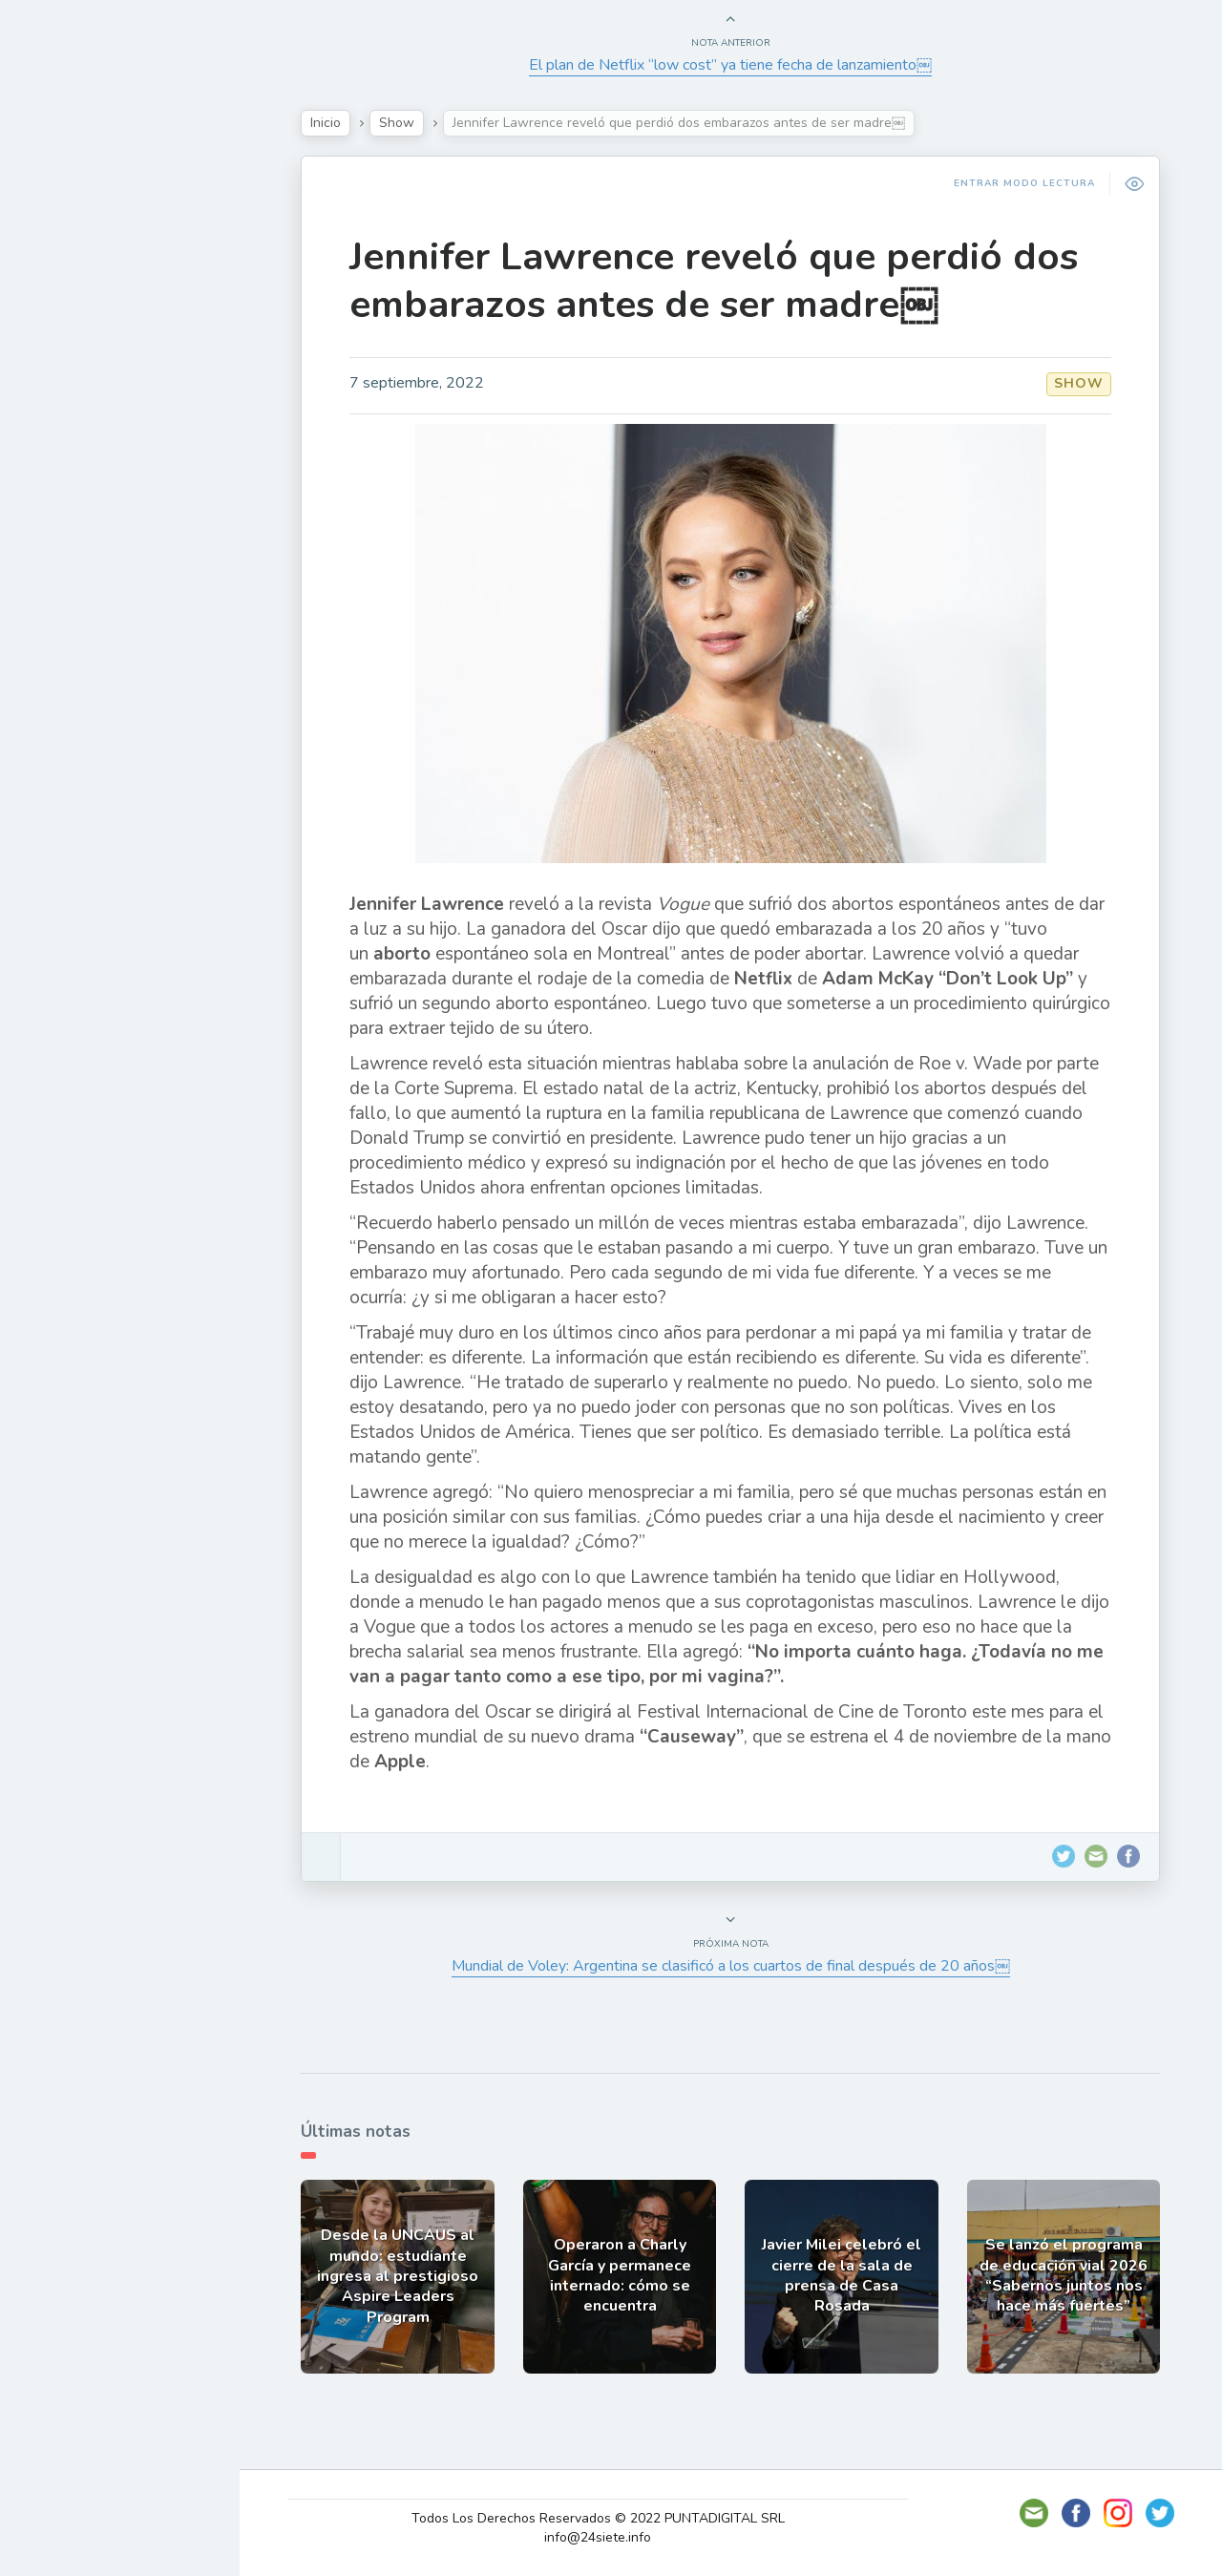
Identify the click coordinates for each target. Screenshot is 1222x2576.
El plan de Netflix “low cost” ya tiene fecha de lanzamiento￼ (739, 64)
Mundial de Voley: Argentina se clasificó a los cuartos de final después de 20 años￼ (740, 1965)
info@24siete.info (610, 2537)
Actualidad (81, 241)
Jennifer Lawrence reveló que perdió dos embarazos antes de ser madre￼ (723, 280)
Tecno (62, 375)
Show (60, 285)
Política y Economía (114, 330)
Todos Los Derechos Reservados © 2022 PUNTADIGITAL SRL (609, 2518)
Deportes (75, 464)
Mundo (66, 420)
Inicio (335, 123)
